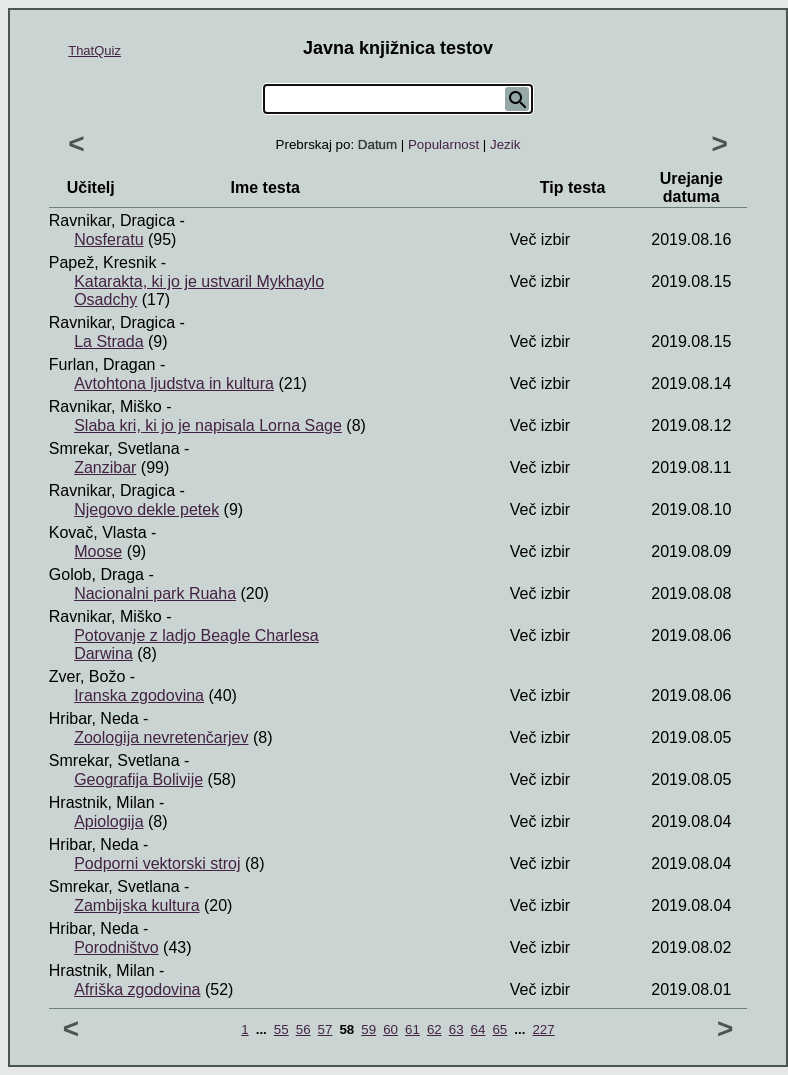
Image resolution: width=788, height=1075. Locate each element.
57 (325, 1029)
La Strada (108, 341)
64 (478, 1029)
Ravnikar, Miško (105, 406)
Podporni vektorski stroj (157, 863)
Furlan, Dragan (102, 364)
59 (368, 1029)
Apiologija (108, 821)
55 (281, 1029)
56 (303, 1029)
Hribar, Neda (94, 718)
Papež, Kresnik (103, 262)
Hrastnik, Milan (102, 802)
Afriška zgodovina (137, 989)
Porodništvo (116, 947)
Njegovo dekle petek (146, 509)
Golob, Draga (96, 574)
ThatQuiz (94, 50)
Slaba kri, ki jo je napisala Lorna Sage (208, 425)
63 (456, 1029)
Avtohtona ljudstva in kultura (174, 383)
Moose (98, 551)
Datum (377, 144)
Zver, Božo (87, 676)
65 (499, 1029)
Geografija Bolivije (138, 779)
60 (390, 1029)
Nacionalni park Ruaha (155, 593)
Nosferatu (108, 239)
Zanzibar (105, 467)
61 (412, 1029)
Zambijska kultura (136, 905)
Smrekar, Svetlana (114, 448)
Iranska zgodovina (139, 695)
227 (543, 1029)
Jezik (505, 144)
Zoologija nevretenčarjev (161, 737)
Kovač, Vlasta (98, 532)
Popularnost (443, 144)
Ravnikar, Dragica (112, 220)
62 (434, 1029)
